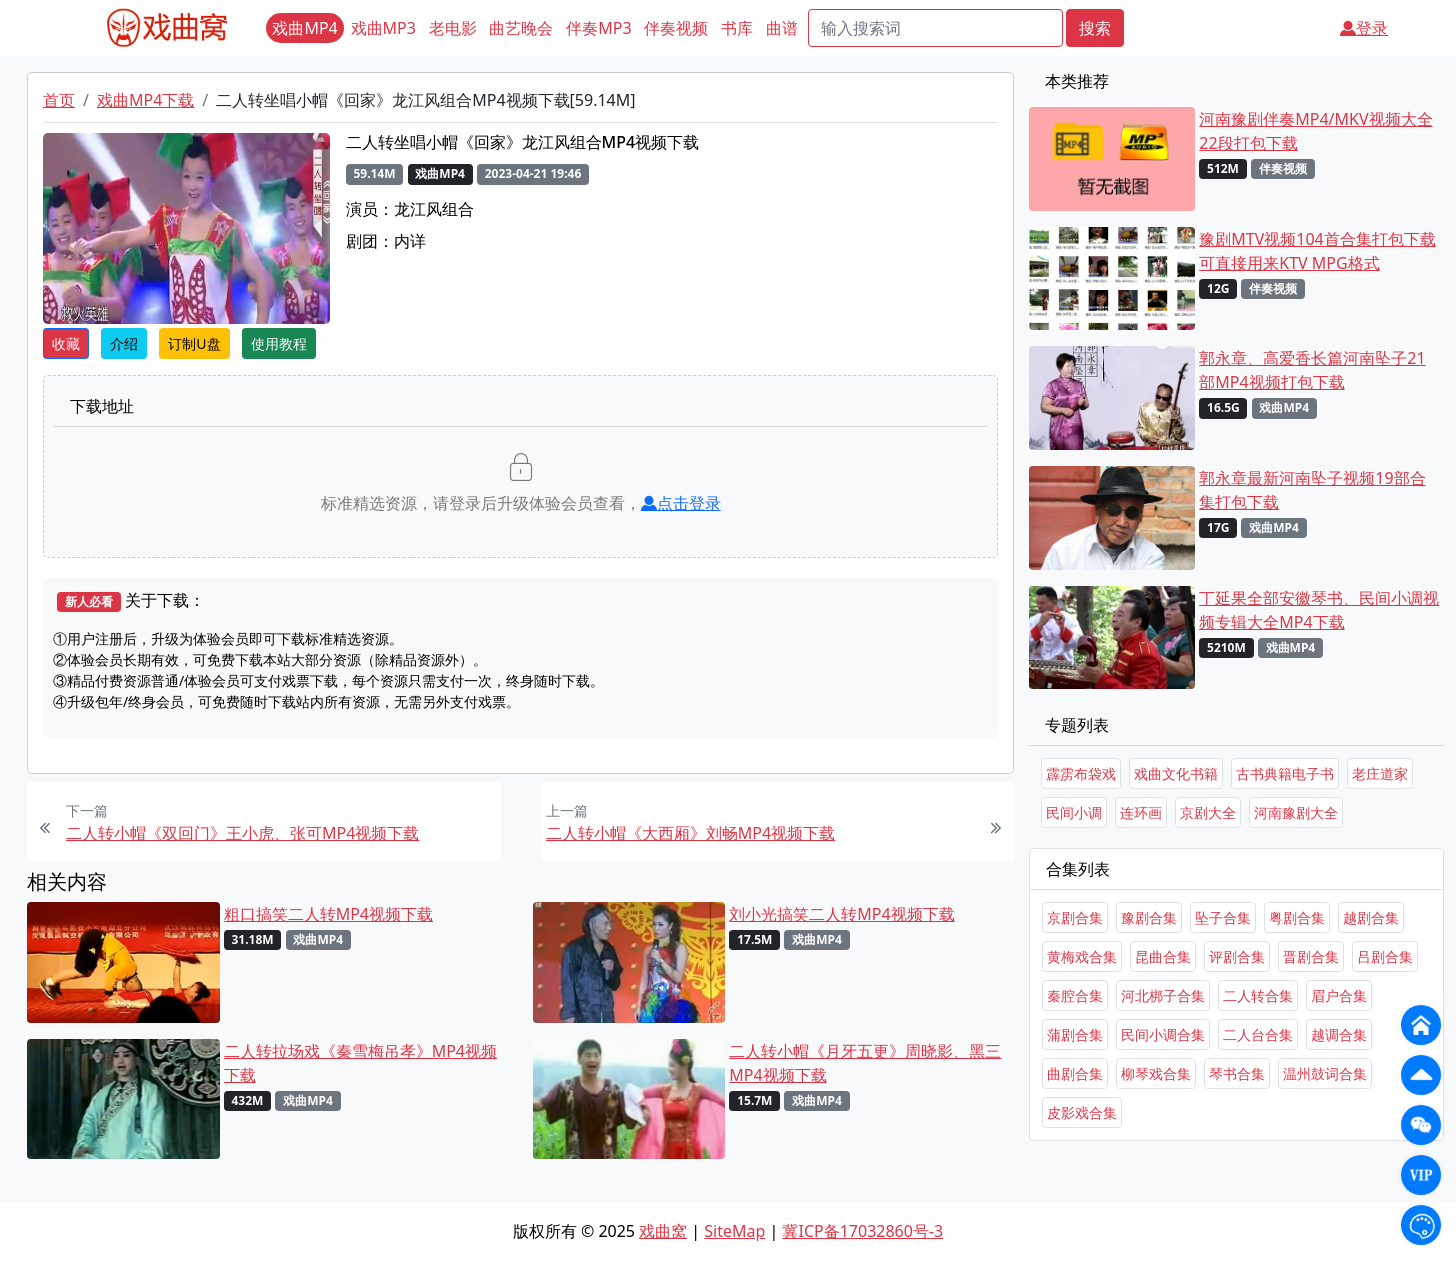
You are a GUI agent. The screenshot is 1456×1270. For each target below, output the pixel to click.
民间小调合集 (1163, 1034)
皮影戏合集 (1082, 1112)
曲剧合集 (1075, 1073)
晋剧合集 (1311, 956)
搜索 (1095, 28)
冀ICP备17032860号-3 (862, 1231)
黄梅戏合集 (1082, 956)
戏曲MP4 (304, 28)
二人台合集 (1258, 1034)
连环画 (1141, 812)
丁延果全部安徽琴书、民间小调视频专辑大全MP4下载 (1319, 610)
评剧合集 (1237, 956)
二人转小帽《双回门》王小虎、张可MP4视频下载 (242, 833)
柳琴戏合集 (1156, 1073)
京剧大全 (1208, 812)
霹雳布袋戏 (1081, 773)
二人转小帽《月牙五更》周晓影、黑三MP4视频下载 (865, 1063)
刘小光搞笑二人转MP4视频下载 (841, 914)
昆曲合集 (1163, 956)
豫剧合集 (1149, 917)
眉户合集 (1339, 995)
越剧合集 (1371, 917)
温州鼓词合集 (1325, 1073)
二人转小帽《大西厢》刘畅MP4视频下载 (690, 833)
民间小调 (1074, 812)
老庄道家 (1380, 773)
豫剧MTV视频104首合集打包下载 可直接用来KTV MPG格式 (1317, 251)
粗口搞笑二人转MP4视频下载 (328, 914)
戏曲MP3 (383, 28)
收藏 (66, 343)
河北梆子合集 (1163, 995)
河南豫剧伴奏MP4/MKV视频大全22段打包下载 (1315, 131)
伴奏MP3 (598, 28)
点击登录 (681, 503)
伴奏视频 (676, 28)
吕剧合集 (1385, 956)
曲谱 (782, 28)
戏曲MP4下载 (145, 100)
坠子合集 (1223, 917)
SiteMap (734, 1231)
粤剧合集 (1297, 917)
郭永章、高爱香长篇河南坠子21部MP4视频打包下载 (1312, 370)
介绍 (124, 343)
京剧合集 (1075, 917)
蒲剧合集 (1075, 1034)
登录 (1364, 28)
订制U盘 (194, 343)
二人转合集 (1258, 995)
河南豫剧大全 (1296, 812)
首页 (59, 100)
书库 (737, 28)
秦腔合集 (1075, 995)
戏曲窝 (663, 1231)
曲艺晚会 (521, 28)
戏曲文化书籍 (1176, 773)
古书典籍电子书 (1285, 773)
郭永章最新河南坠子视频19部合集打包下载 (1312, 490)
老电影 (453, 28)
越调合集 (1339, 1034)
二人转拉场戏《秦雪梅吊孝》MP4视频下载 (360, 1063)
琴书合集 (1237, 1073)
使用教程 (279, 343)
